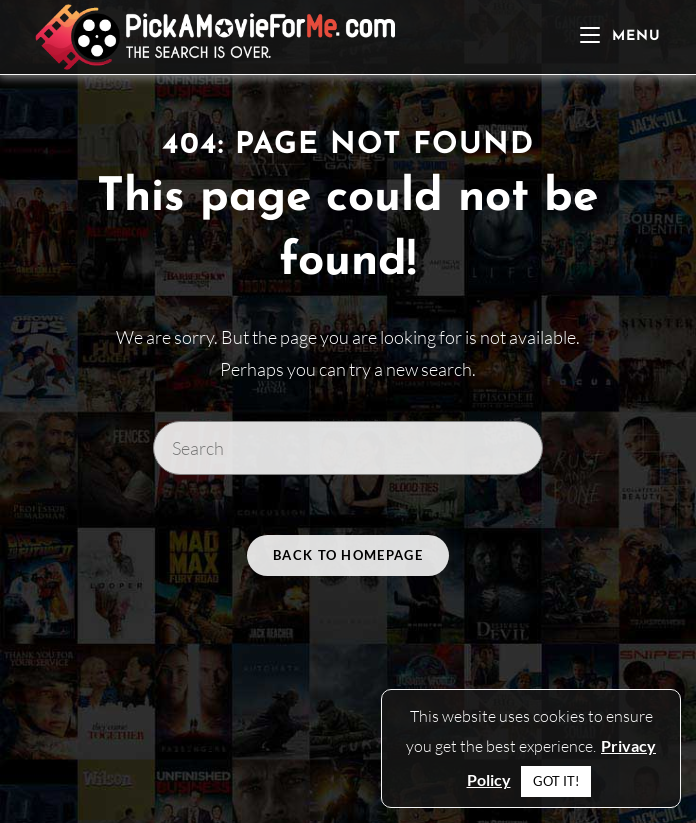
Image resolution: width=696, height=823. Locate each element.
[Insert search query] (348, 448)
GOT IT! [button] (556, 781)
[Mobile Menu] (620, 36)
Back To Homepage (348, 555)
